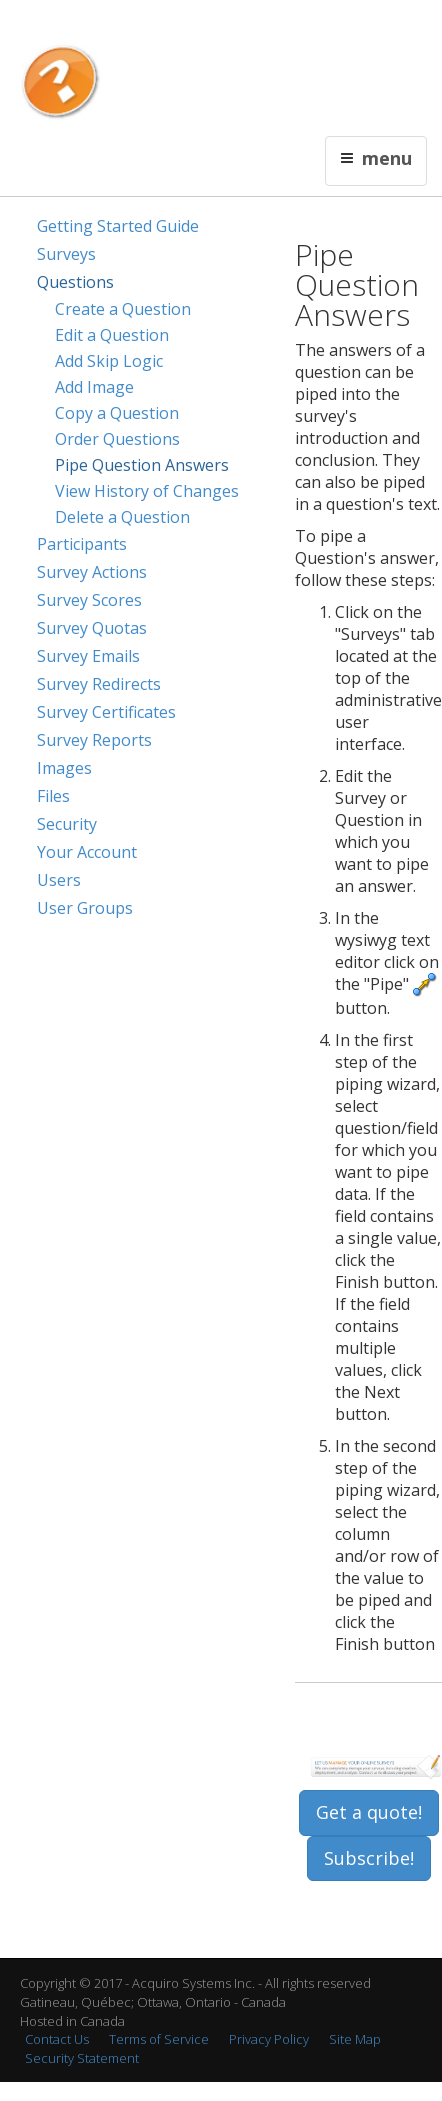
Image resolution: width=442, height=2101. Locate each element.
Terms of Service (159, 2039)
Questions (75, 282)
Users (59, 880)
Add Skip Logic (109, 361)
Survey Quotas (92, 628)
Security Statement (82, 2058)
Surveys (66, 254)
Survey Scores (89, 600)
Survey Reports (94, 740)
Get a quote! (369, 1812)
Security (67, 824)
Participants (82, 544)
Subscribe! (369, 1858)
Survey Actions (92, 572)
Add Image (94, 387)
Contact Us (219, 26)
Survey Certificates (106, 712)
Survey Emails (88, 656)
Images (64, 768)
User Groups (85, 908)
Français (158, 26)
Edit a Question (112, 335)
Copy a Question (117, 413)
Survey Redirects (99, 684)
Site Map (355, 2039)
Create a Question (123, 309)
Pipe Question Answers (142, 465)
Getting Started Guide (118, 226)
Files (53, 796)
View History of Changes (147, 491)
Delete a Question (122, 517)
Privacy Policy (269, 2039)
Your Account (87, 852)
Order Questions (117, 439)
